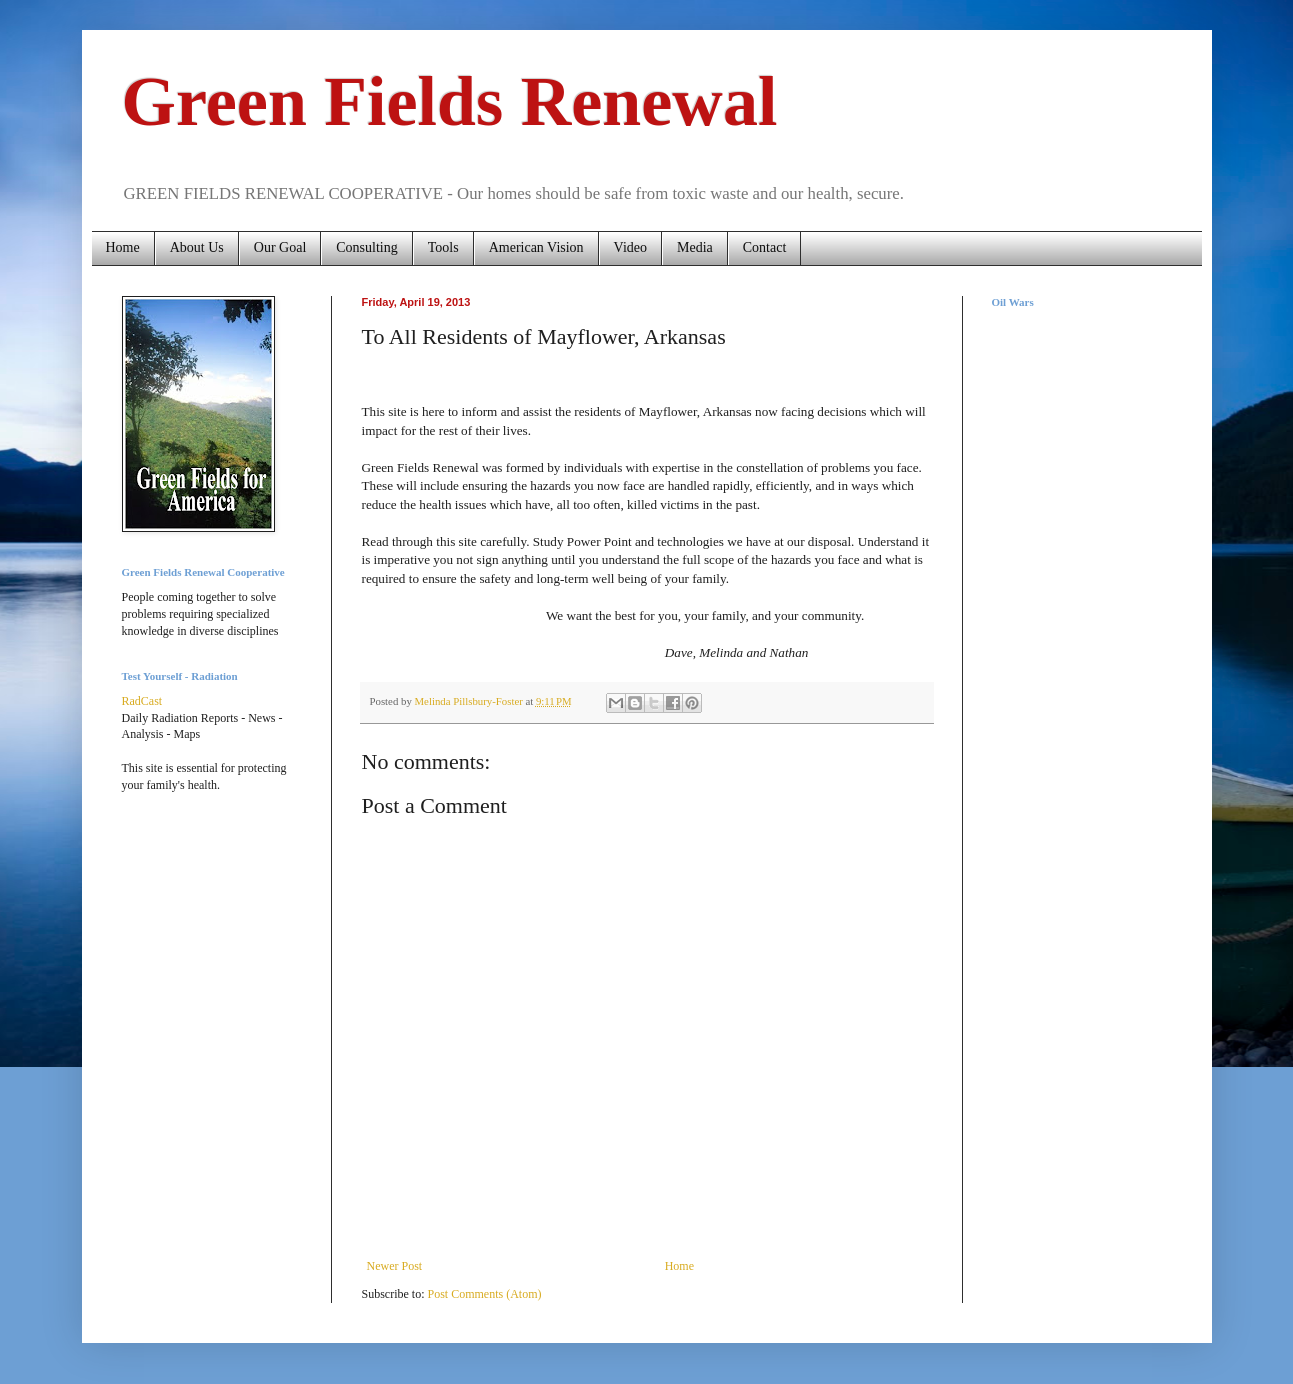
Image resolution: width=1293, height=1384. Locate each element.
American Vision (536, 247)
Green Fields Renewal (450, 101)
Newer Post (395, 1266)
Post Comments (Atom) (485, 1294)
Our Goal (280, 247)
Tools (443, 247)
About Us (197, 247)
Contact (765, 247)
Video (630, 247)
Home (123, 247)
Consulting (366, 247)
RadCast (142, 701)
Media (695, 247)
